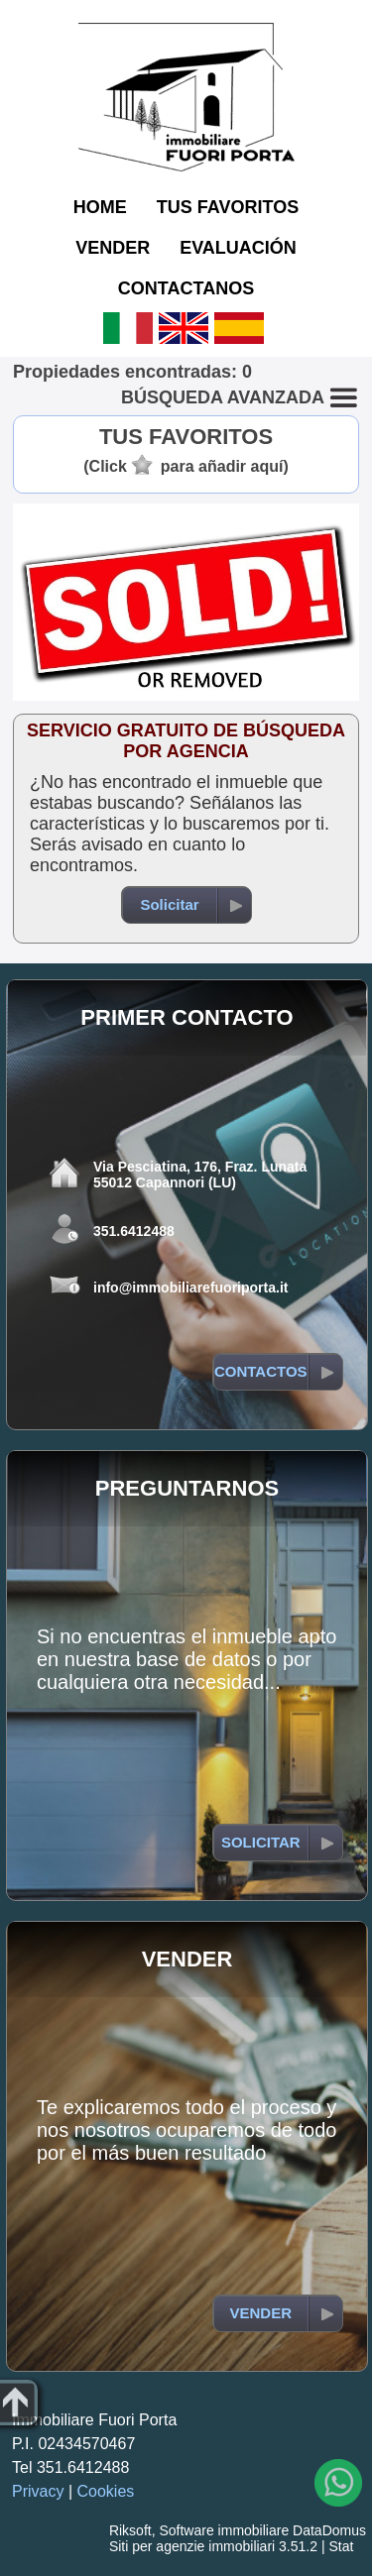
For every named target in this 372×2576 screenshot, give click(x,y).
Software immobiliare (224, 2530)
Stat (340, 2546)
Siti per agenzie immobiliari (192, 2546)
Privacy (37, 2491)
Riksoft (130, 2530)
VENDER (112, 248)
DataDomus (329, 2530)
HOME (100, 207)
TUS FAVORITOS (228, 207)
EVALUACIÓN (238, 248)
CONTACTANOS (186, 288)
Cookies (106, 2491)
